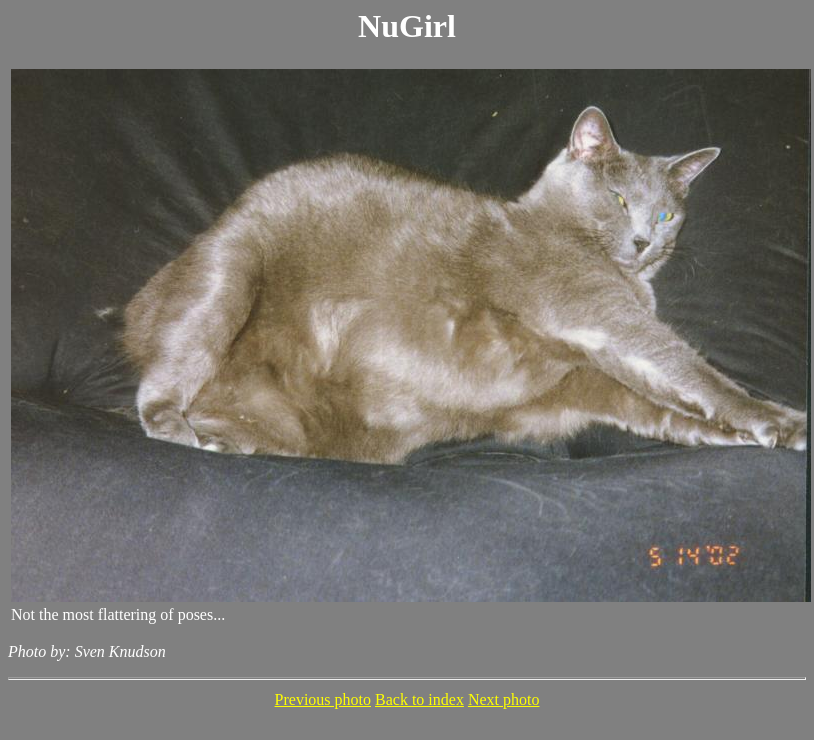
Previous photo (323, 699)
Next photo (504, 699)
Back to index (419, 699)
